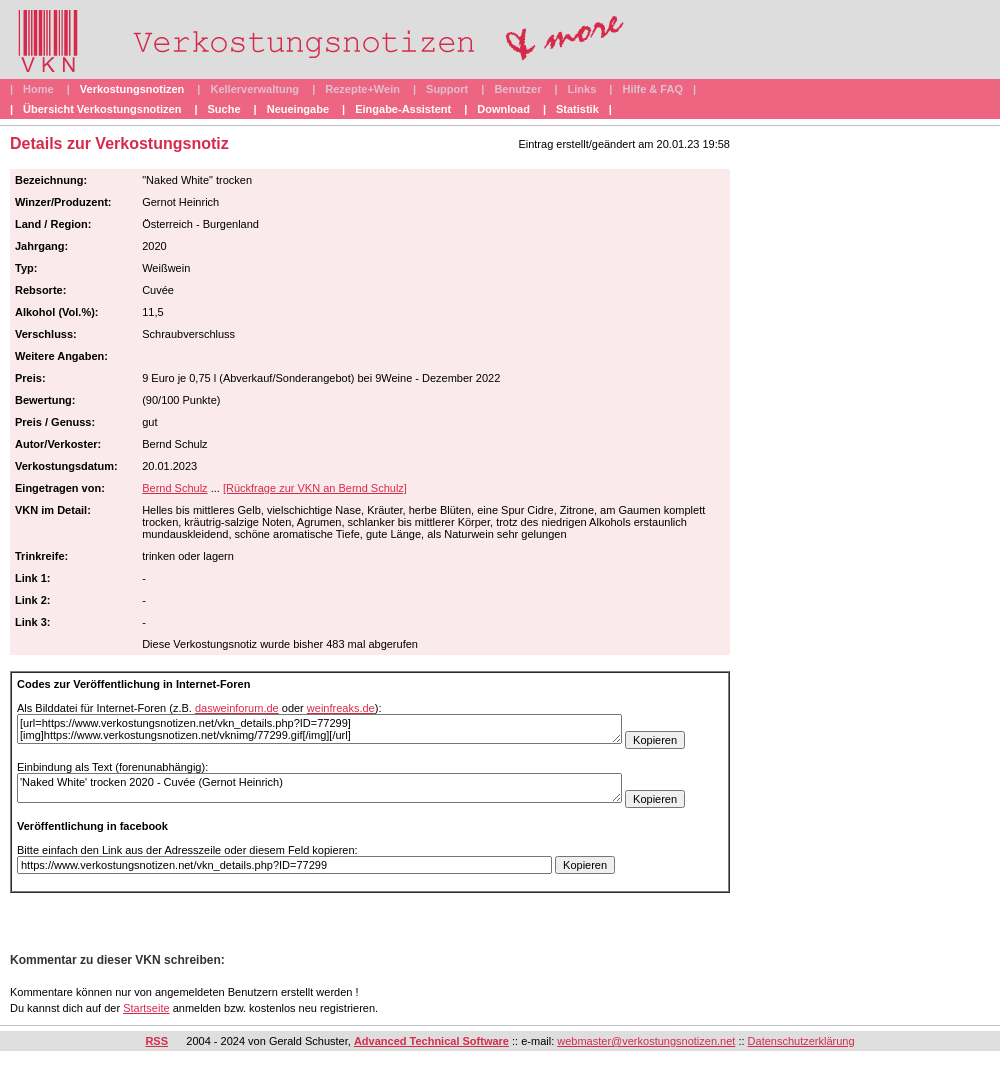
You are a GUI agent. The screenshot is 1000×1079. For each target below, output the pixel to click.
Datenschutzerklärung (801, 1041)
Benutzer (517, 89)
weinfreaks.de (341, 708)
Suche (224, 109)
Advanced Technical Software (431, 1041)
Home (38, 89)
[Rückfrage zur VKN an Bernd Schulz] (315, 488)
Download (503, 109)
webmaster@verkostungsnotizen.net (646, 1041)
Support (447, 89)
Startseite (146, 1008)
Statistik (577, 109)
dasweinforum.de (237, 708)
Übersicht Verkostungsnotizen (102, 109)
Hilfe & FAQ (652, 89)
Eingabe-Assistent (403, 109)
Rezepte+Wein (362, 89)
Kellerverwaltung (254, 89)
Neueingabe (298, 109)
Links (582, 89)
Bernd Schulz (174, 488)
